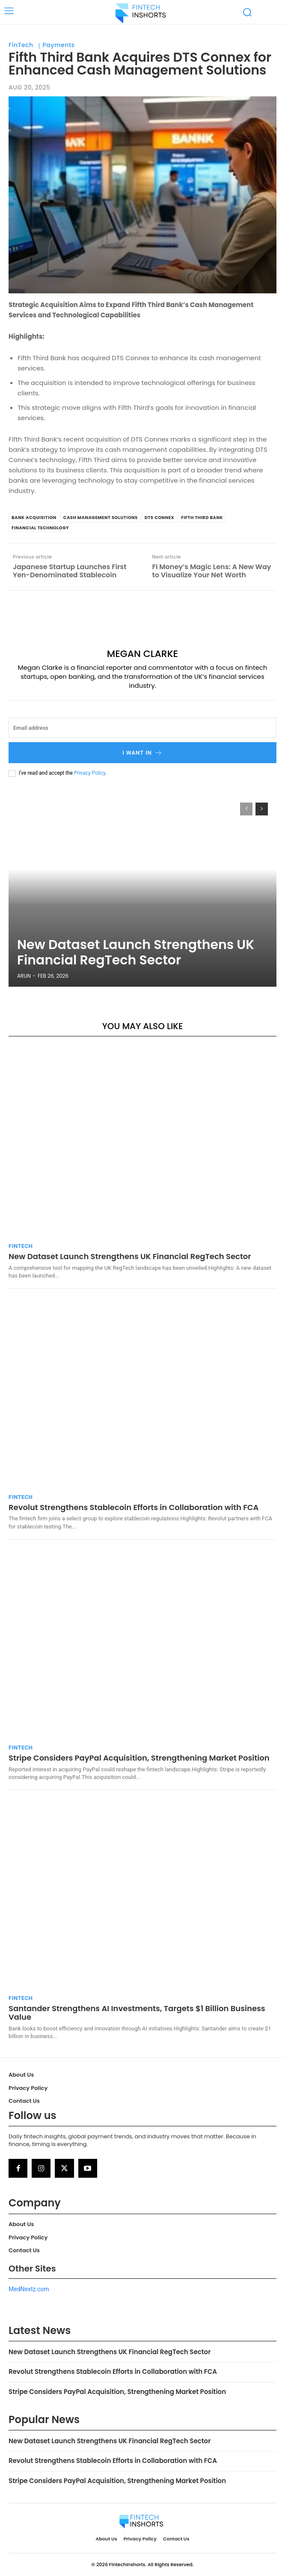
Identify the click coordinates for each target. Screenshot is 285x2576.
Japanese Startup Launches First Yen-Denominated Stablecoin (70, 571)
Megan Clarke (142, 654)
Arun (24, 975)
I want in (142, 753)
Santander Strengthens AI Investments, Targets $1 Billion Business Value (137, 2012)
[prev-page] (246, 809)
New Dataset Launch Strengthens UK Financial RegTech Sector (135, 952)
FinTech (21, 45)
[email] (142, 728)
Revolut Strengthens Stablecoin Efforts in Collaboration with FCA (133, 1507)
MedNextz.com (29, 2289)
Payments (59, 45)
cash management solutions (100, 517)
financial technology (40, 528)
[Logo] (141, 13)
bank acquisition (34, 517)
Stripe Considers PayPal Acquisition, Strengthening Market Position (139, 1757)
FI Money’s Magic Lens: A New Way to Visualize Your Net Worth (211, 571)
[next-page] (261, 809)
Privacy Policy (89, 773)
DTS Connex (160, 517)
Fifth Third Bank (202, 517)
